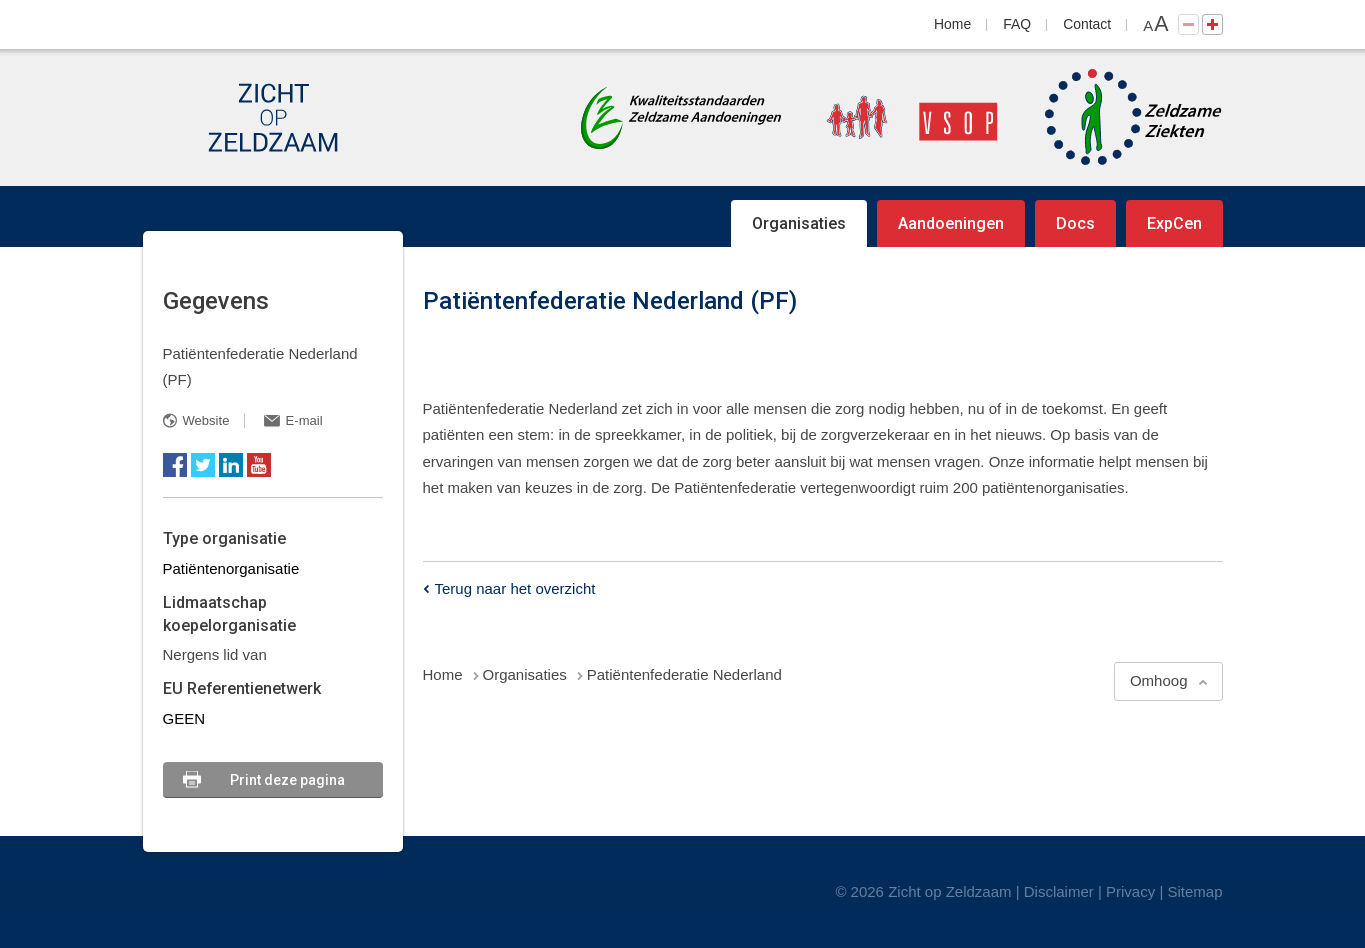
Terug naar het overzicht (515, 588)
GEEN (184, 718)
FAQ (1017, 24)
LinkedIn (231, 465)
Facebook (175, 465)
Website (206, 420)
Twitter (203, 465)
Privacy (1130, 891)
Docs (1075, 223)
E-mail (304, 420)
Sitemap (1194, 891)
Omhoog (1159, 680)
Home (952, 24)
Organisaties (799, 223)
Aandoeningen (951, 223)
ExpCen (1174, 223)
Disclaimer (1059, 891)
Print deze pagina (287, 780)
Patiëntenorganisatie (231, 568)
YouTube (259, 465)
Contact (1087, 24)
